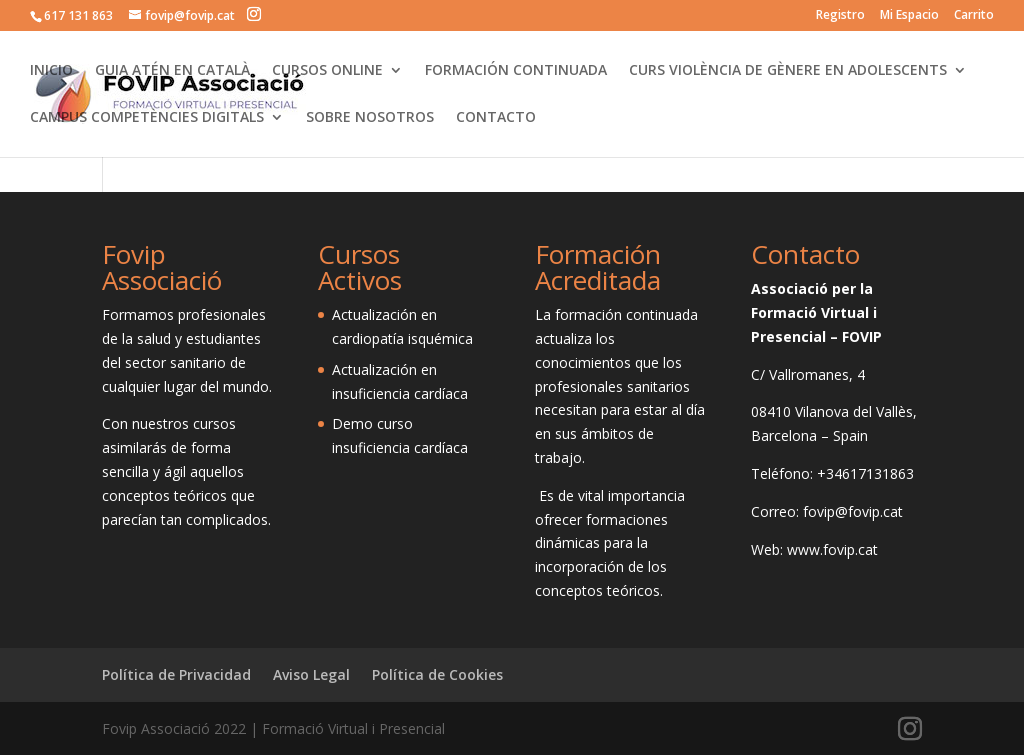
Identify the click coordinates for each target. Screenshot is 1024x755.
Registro (840, 16)
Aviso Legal (311, 674)
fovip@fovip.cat (853, 511)
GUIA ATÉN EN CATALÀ (172, 71)
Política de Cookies (437, 674)
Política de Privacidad (176, 674)
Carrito (974, 16)
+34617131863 (865, 473)
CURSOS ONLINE (327, 71)
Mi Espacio (909, 16)
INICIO (51, 71)
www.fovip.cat (832, 549)
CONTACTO (496, 118)
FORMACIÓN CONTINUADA (516, 71)
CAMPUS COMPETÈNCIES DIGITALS (147, 118)
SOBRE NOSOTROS (370, 118)
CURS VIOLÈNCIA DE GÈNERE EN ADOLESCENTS (788, 71)
